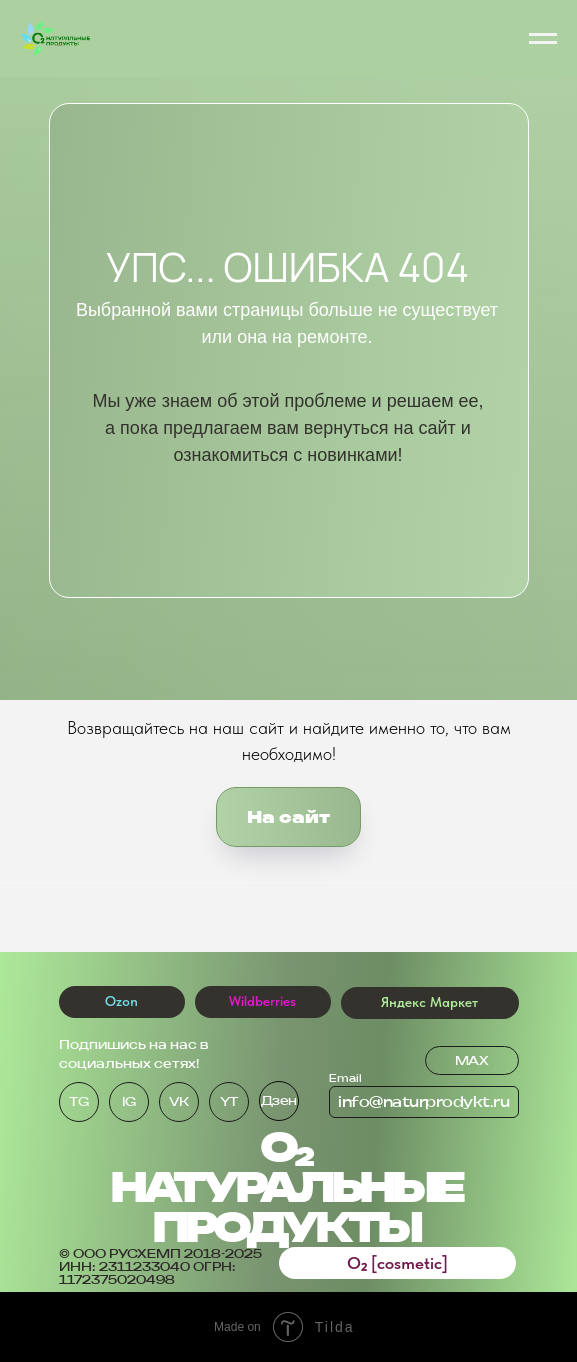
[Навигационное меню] (543, 39)
